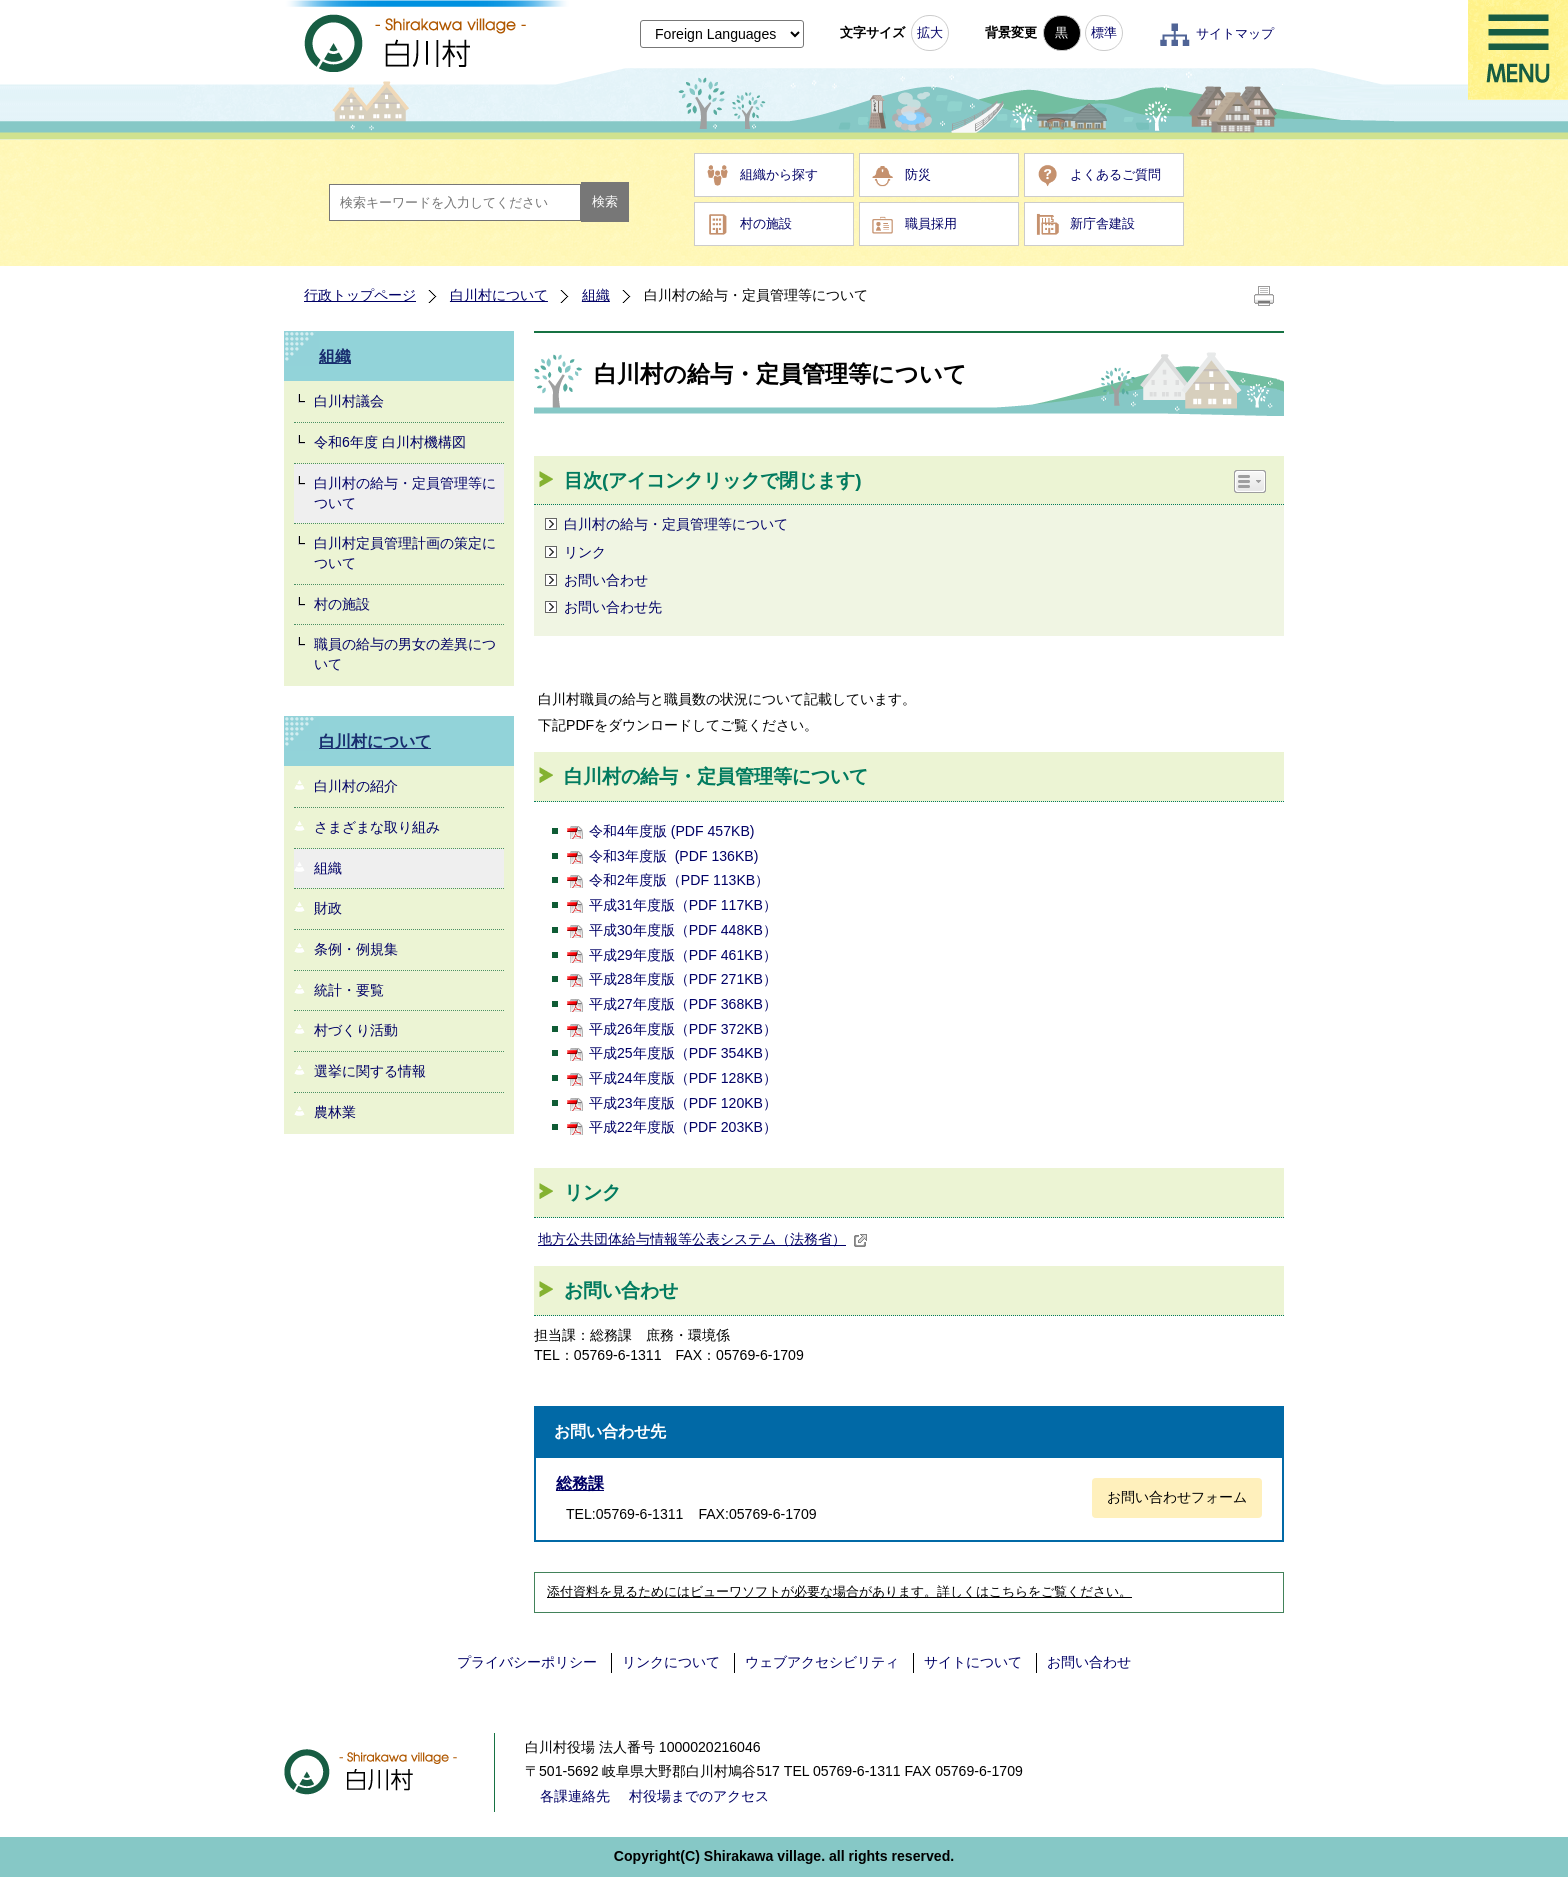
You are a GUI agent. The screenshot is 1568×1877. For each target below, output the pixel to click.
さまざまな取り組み (377, 827)
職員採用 (931, 223)
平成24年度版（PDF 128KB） (683, 1078)
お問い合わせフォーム (1177, 1497)
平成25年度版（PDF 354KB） (683, 1053)
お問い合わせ (606, 580)
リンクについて (671, 1662)
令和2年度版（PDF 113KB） (679, 880)
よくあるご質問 (1115, 174)
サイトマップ (1235, 33)
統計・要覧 (349, 990)
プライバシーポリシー (527, 1662)
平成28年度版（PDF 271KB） (683, 979)
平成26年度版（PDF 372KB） (683, 1029)
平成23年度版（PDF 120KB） (683, 1103)
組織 (596, 295)
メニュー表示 (1518, 50)
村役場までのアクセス (699, 1796)
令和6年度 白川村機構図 (390, 442)
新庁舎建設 (1102, 223)
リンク (585, 552)
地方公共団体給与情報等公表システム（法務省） (703, 1239)
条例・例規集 (356, 949)
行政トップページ (360, 295)
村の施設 (766, 223)
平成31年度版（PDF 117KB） (683, 905)
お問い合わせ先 (613, 607)
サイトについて (973, 1662)
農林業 (335, 1112)
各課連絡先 (575, 1796)
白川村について (499, 295)
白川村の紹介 (356, 786)
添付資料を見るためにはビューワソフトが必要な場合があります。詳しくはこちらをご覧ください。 (839, 1592)
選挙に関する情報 (370, 1071)
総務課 (580, 1483)
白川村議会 (349, 401)
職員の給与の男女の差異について (405, 654)
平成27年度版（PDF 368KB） (683, 1004)
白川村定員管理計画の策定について (405, 553)
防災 (918, 174)
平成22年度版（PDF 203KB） (683, 1127)
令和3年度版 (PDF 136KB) (673, 856)
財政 (328, 908)
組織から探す (779, 174)
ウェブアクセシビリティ (822, 1662)
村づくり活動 (356, 1030)
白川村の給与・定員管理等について (405, 493)
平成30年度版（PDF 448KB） (683, 930)
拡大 (930, 32)
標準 (1104, 32)
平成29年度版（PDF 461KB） (683, 955)
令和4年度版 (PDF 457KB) (671, 831)
